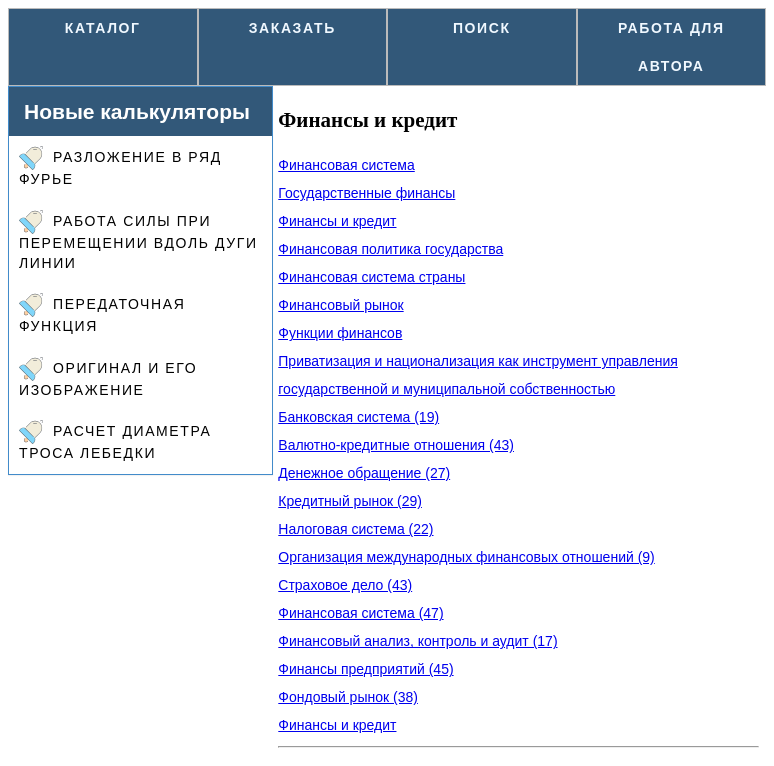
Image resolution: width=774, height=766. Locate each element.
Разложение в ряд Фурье (120, 166)
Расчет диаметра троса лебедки (115, 440)
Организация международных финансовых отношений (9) (466, 557)
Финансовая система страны (371, 277)
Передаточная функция (102, 313)
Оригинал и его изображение (108, 377)
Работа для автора (671, 47)
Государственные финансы (366, 193)
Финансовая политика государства (390, 249)
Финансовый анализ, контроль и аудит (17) (417, 641)
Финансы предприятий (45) (365, 669)
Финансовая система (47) (360, 613)
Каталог (103, 28)
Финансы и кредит (337, 221)
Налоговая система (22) (355, 529)
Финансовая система (346, 165)
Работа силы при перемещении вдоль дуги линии (138, 240)
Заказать (292, 28)
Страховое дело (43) (345, 585)
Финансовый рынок (340, 305)
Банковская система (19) (358, 417)
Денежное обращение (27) (364, 473)
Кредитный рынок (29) (350, 501)
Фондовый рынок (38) (348, 697)
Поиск (482, 28)
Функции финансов (340, 333)
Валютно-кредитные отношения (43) (396, 445)
